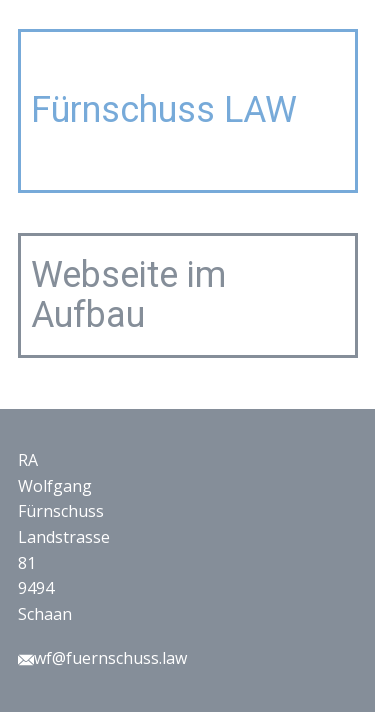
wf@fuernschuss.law (102, 658)
